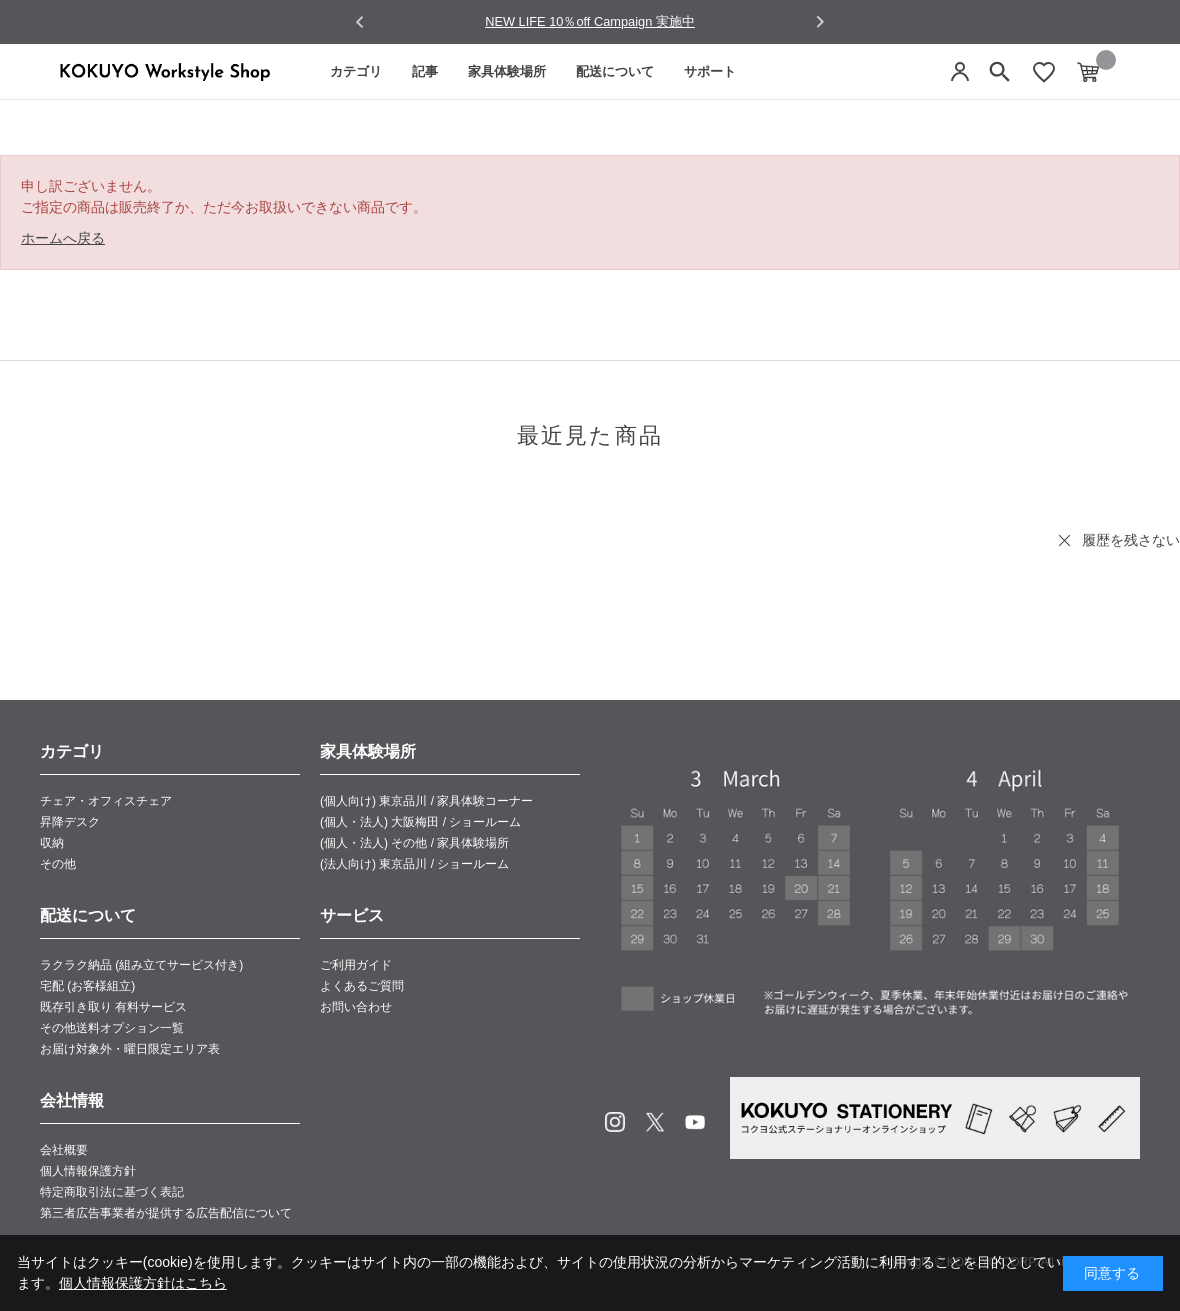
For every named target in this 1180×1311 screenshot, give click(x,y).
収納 (52, 843)
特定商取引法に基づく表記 (112, 1192)
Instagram (615, 1122)
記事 (425, 71)
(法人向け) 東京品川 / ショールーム (414, 864)
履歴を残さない (1131, 540)
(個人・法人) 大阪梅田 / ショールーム (420, 822)
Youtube (695, 1122)
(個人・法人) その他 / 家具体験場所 (414, 843)
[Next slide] (819, 21)
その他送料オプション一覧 (112, 1028)
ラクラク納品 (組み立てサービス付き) (141, 965)
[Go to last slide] (360, 22)
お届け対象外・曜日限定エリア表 (130, 1049)
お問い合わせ (356, 1007)
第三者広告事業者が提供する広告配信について (166, 1213)
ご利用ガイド (356, 965)
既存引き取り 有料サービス (113, 1007)
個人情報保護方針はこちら (143, 1283)
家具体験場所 (507, 71)
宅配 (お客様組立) (87, 986)
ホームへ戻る (63, 238)
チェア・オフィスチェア (106, 801)
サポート (710, 71)
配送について (615, 71)
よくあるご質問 (362, 986)
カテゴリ (356, 71)
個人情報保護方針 (88, 1171)
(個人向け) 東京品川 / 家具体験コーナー (426, 801)
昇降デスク (70, 822)
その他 (58, 864)
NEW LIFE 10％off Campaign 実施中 (590, 21)
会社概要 (64, 1150)
